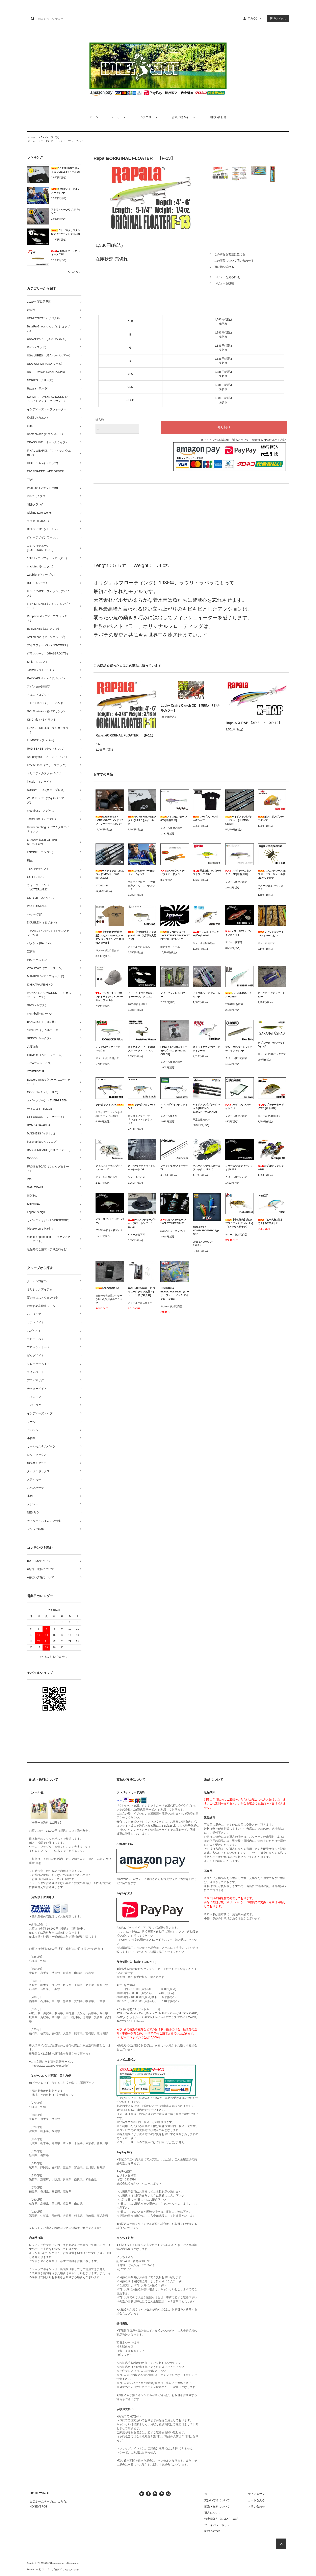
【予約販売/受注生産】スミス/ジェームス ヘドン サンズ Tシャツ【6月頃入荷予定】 (110, 937)
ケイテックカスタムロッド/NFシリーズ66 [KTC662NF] (110, 874)
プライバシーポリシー (218, 2525)
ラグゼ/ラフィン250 (110, 1104)
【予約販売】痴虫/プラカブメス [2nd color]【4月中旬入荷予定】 (239, 1223)
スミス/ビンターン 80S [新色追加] (173, 818)
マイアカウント (258, 2494)
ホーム (94, 117)
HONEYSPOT (38, 2506)
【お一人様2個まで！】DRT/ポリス (270, 1221)
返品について (240, 439)
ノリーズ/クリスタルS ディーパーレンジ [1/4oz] (66, 232)
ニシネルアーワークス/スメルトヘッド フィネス (141, 1049)
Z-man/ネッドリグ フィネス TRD (65, 252)
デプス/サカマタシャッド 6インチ (271, 1044)
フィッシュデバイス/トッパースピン (271, 934)
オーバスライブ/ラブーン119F (271, 995)
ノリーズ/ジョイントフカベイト (238, 933)
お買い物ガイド (184, 117)
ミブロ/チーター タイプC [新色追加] (271, 1106)
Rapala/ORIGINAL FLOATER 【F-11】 (125, 735)
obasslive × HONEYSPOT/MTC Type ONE (206, 1231)
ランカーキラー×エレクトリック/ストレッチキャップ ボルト (109, 997)
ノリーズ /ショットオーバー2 (110, 1221)
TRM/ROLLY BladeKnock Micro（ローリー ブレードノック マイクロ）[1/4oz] (174, 1293)
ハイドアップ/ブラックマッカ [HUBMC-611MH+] (238, 820)
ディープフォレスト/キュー (174, 995)
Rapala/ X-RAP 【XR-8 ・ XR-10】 (254, 723)
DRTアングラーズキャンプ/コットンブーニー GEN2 (142, 1223)
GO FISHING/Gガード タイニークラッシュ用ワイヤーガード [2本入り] (141, 1292)
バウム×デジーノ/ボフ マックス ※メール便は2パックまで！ (272, 874)
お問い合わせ (217, 117)
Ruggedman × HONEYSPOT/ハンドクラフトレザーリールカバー (110, 820)
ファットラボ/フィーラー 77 (174, 1167)
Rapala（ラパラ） (50, 137)
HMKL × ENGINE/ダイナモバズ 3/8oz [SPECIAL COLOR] (173, 1051)
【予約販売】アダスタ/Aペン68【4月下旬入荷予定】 (142, 936)
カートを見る (256, 2500)
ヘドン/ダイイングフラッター (174, 1106)
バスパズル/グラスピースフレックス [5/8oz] (206, 1167)
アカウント (254, 18)
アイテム (277, 18)
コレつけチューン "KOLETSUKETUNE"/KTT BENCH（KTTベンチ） (174, 936)
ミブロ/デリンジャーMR (271, 1167)
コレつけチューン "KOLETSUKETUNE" (173, 1221)
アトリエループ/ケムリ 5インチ (65, 211)
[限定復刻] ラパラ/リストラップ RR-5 (207, 872)
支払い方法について (217, 2500)
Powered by (53, 2569)
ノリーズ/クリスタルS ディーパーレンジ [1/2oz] (141, 995)
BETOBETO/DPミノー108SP (238, 995)
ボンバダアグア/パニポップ (271, 818)
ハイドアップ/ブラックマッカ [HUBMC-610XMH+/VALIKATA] (206, 1108)
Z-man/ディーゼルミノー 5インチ (65, 191)
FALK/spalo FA (107, 1288)
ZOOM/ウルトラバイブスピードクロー (173, 872)
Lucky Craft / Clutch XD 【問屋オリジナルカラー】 (190, 708)
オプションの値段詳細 (215, 439)
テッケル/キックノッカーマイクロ (109, 1049)
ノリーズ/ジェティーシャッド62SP (239, 1167)
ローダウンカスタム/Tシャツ (206, 818)
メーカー (119, 117)
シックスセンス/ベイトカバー (238, 1106)
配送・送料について (217, 2506)
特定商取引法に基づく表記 (269, 439)
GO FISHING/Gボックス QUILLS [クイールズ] (65, 170)
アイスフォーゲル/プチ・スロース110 (109, 1167)
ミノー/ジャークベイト (73, 141)
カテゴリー (149, 117)
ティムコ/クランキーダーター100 (206, 934)
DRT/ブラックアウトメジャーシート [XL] (141, 1167)
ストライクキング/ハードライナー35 (206, 1049)
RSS (207, 2531)
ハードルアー (48, 141)
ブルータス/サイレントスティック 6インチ (239, 1049)
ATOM (216, 2531)
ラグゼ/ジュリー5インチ (142, 1106)
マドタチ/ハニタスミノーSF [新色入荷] (238, 872)
